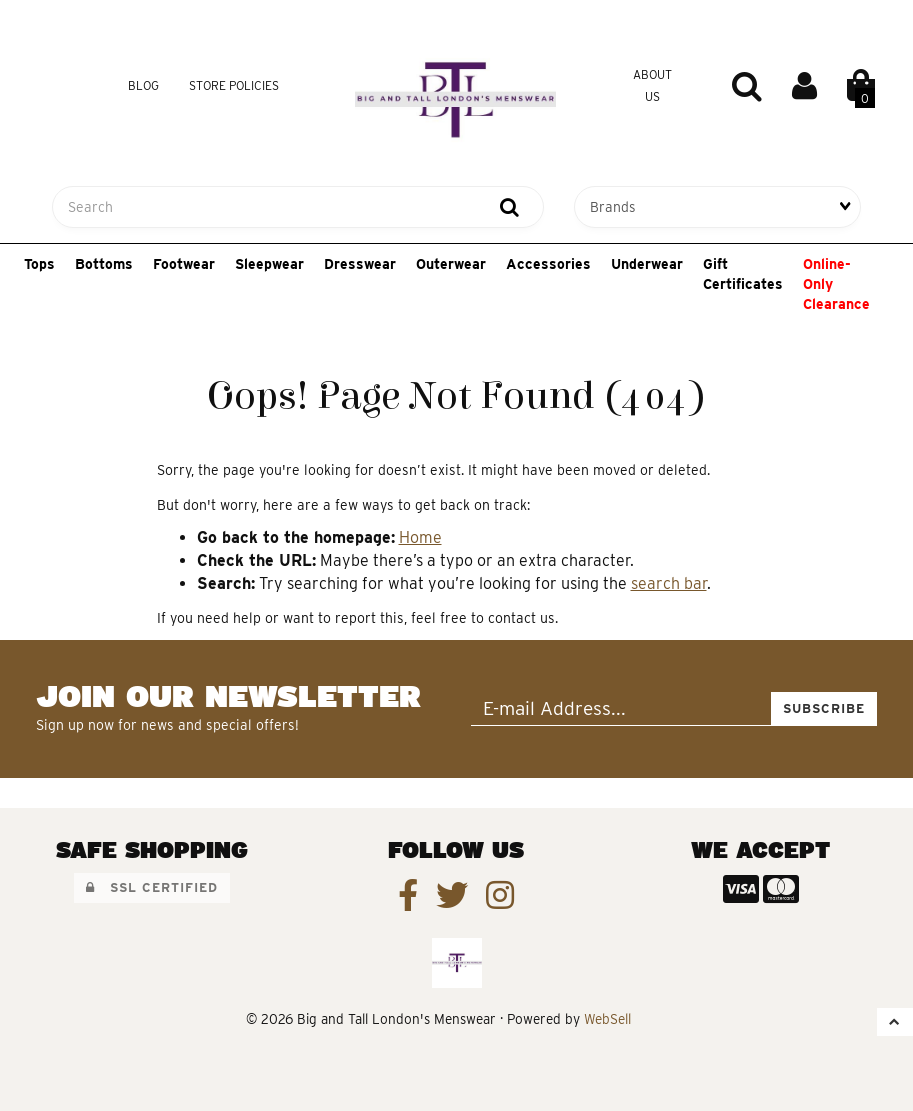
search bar (669, 583)
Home (420, 537)
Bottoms (104, 264)
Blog (143, 85)
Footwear (184, 264)
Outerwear (451, 264)
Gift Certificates (743, 274)
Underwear (647, 264)
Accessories (548, 264)
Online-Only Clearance (836, 284)
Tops (39, 264)
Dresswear (360, 264)
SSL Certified (152, 887)
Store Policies (234, 85)
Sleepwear (269, 264)
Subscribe (824, 708)
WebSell (607, 1019)
